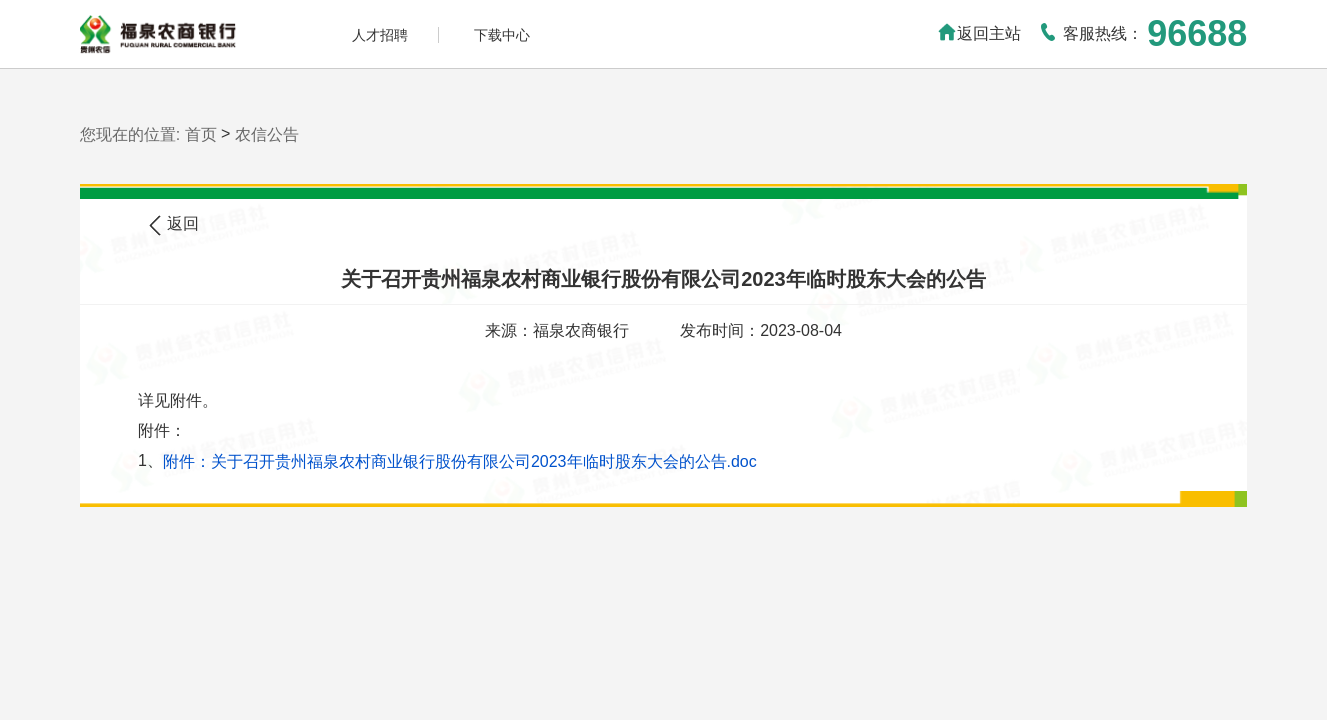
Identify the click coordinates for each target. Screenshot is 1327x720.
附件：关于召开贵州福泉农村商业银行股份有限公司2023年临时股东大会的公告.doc (460, 461)
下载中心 (502, 35)
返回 (174, 225)
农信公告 (267, 134)
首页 (201, 134)
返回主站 (979, 33)
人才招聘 (380, 35)
